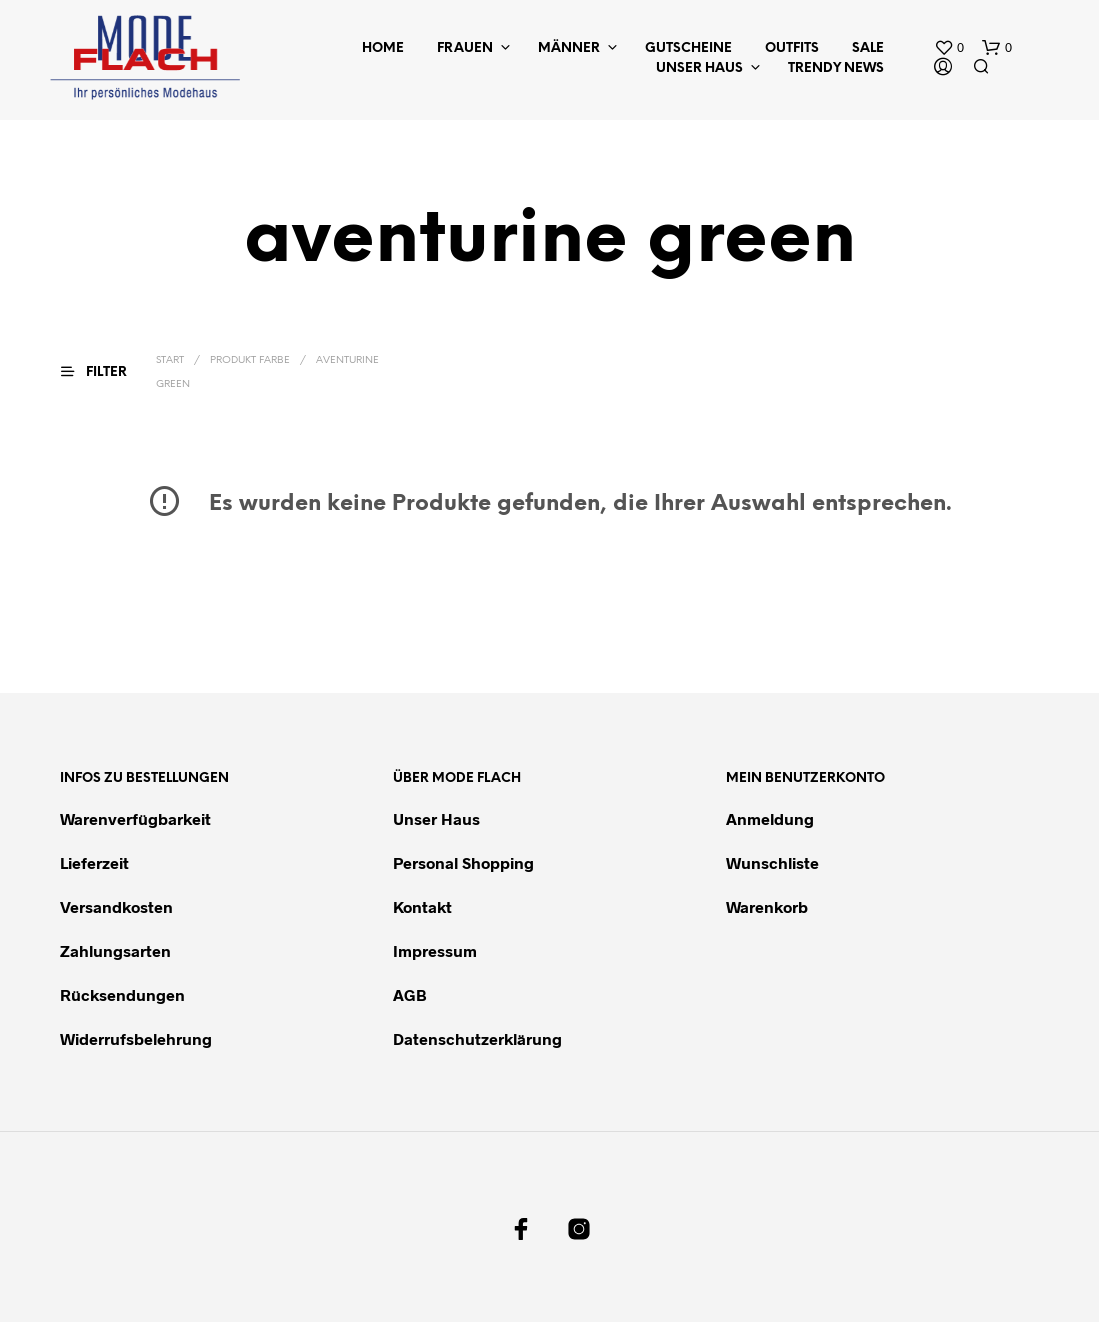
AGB (410, 994)
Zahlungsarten (115, 950)
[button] (949, 48)
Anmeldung (770, 818)
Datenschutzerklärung (477, 1038)
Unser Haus (699, 68)
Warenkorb (767, 906)
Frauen (465, 48)
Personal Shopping (463, 862)
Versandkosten (116, 906)
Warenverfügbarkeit (135, 818)
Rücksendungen (122, 994)
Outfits (792, 48)
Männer (569, 48)
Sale (868, 48)
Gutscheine (688, 48)
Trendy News (836, 68)
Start (170, 360)
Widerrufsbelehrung (136, 1038)
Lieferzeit (94, 862)
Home (383, 48)
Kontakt (422, 906)
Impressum (435, 950)
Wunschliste (772, 862)
